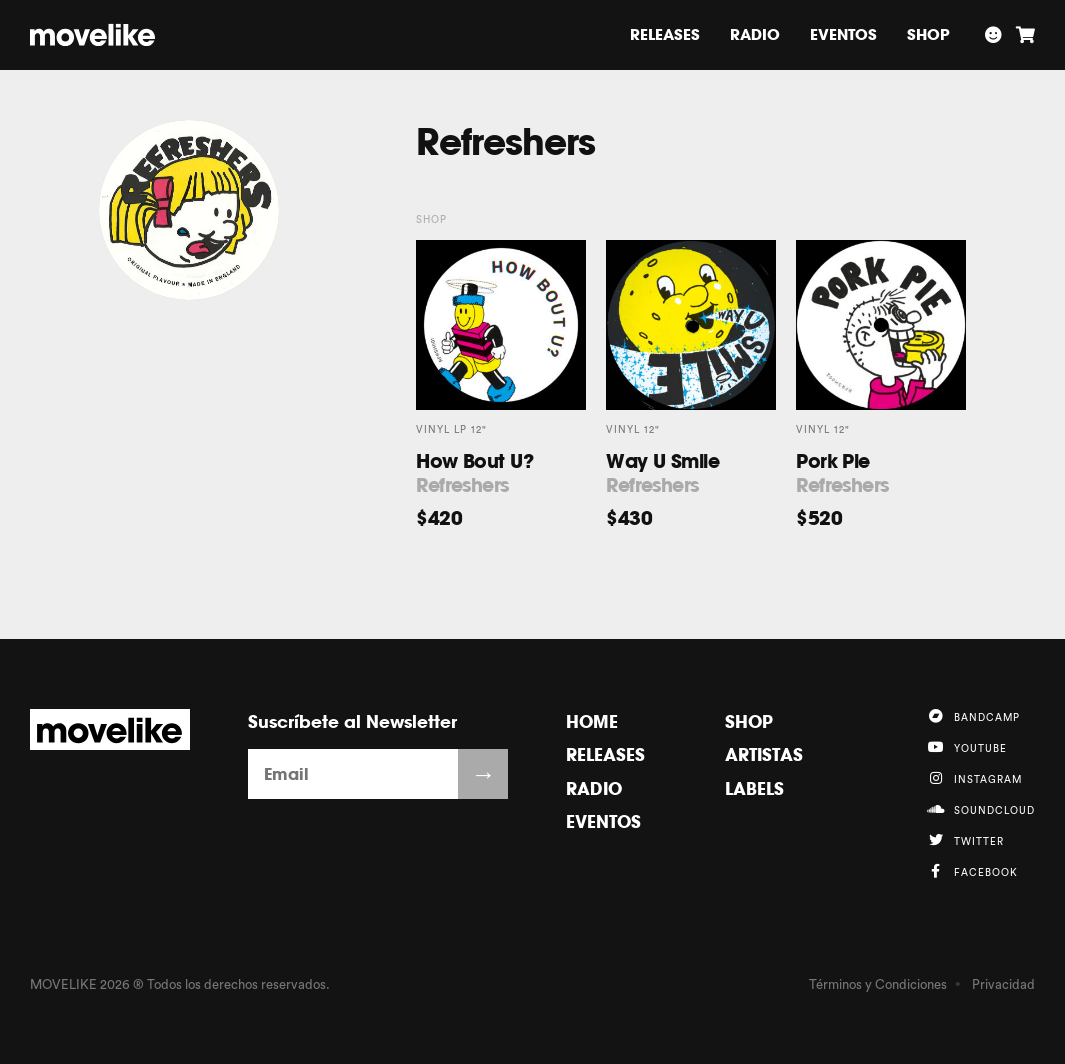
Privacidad (1003, 984)
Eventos (843, 34)
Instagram (974, 778)
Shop (928, 34)
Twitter (965, 840)
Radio (755, 34)
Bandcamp (973, 716)
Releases (665, 34)
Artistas (764, 754)
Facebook (972, 871)
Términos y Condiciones (878, 984)
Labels (754, 788)
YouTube (966, 747)
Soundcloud (980, 809)
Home (592, 721)
